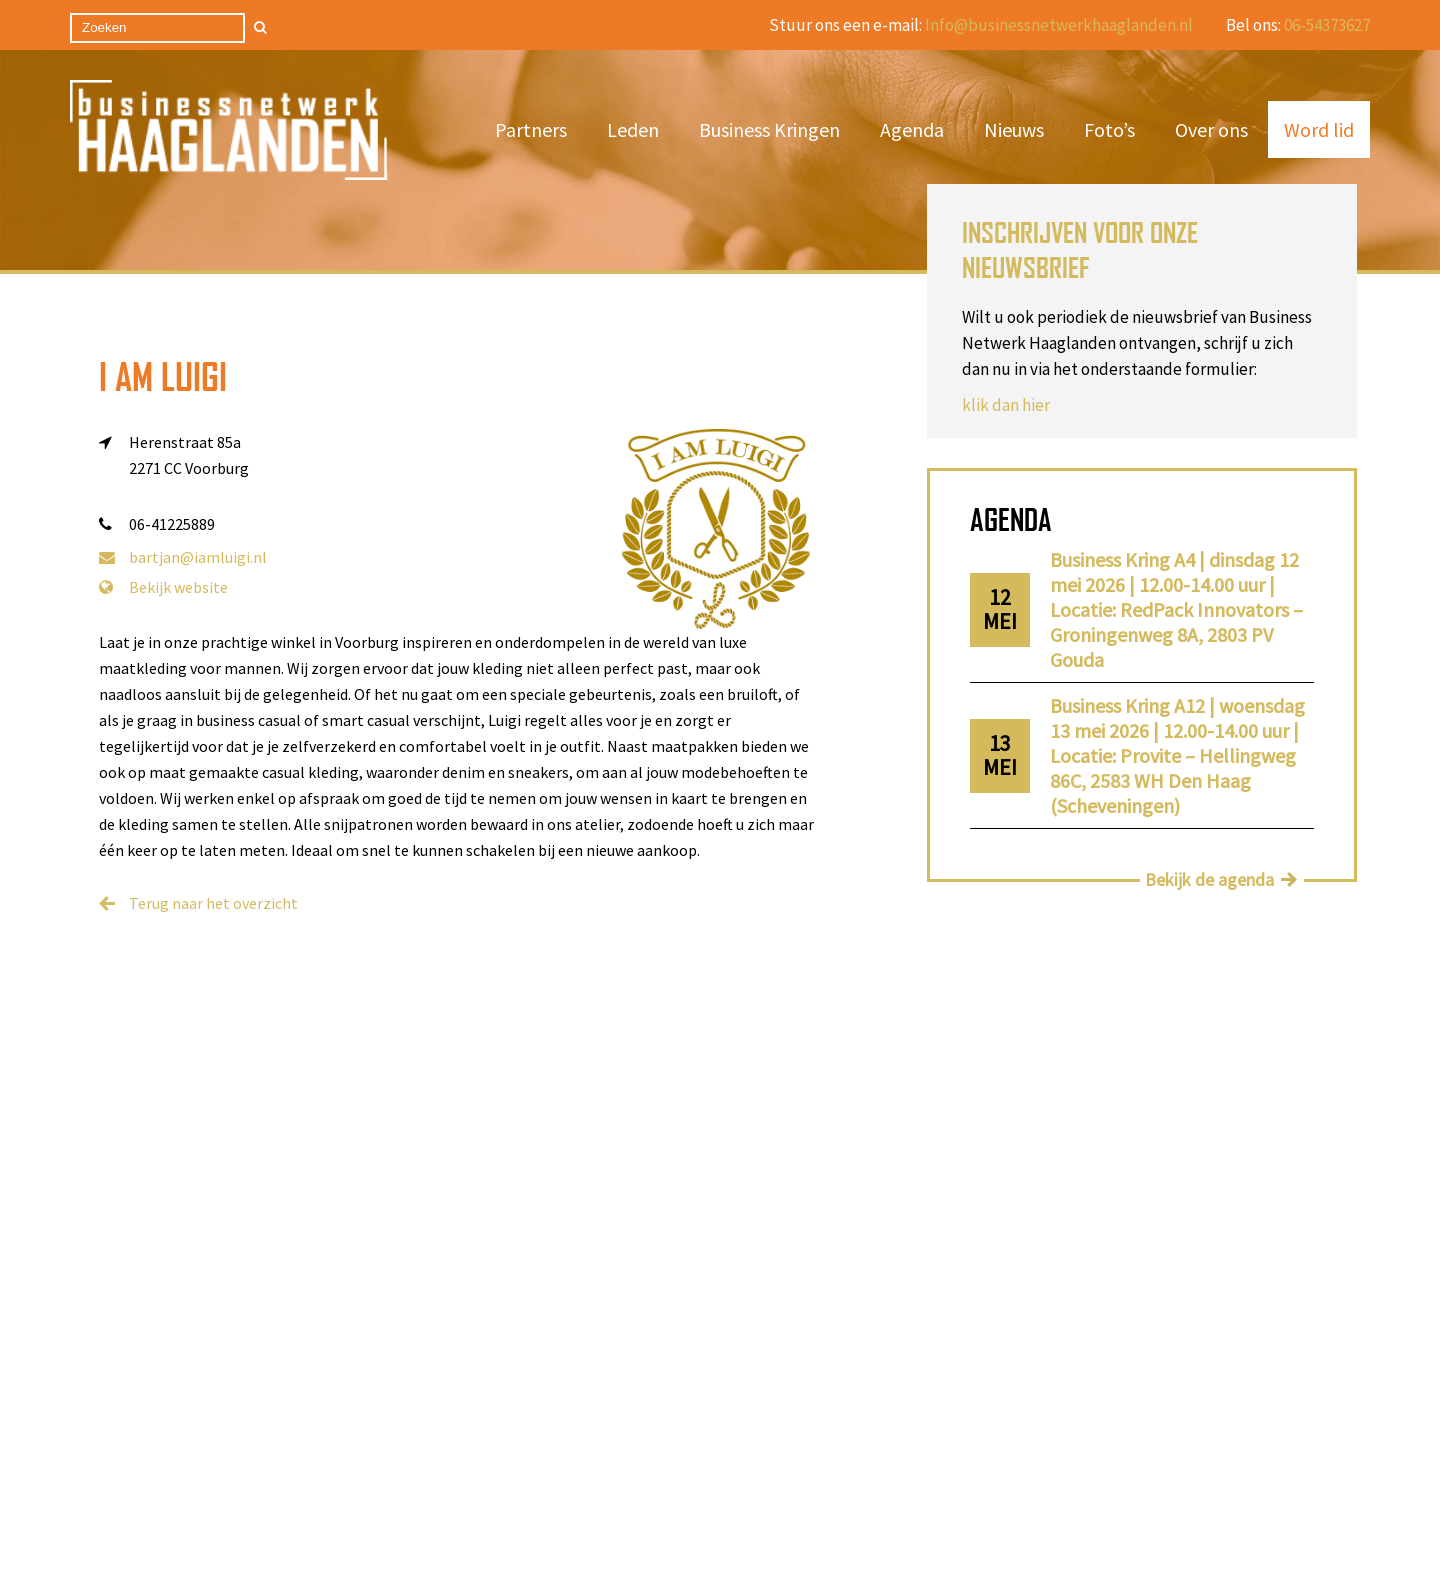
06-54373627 (1327, 25)
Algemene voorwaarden (326, 1463)
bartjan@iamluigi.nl (183, 557)
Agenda (912, 129)
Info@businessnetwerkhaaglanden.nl (1059, 25)
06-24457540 (863, 1412)
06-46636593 (863, 1392)
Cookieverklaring (725, 1566)
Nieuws (1014, 129)
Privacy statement (507, 1463)
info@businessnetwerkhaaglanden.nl (898, 1432)
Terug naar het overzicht (213, 903)
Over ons (1211, 129)
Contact (472, 1436)
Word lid (1319, 129)
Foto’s (1109, 129)
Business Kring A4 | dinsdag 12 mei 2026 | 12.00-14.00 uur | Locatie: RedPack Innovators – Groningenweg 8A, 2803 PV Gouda (1176, 609)
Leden (633, 129)
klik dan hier (1006, 405)
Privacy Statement (779, 1538)
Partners (531, 129)
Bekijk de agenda (1209, 879)
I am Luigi (163, 376)
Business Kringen (769, 129)
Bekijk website (163, 587)
